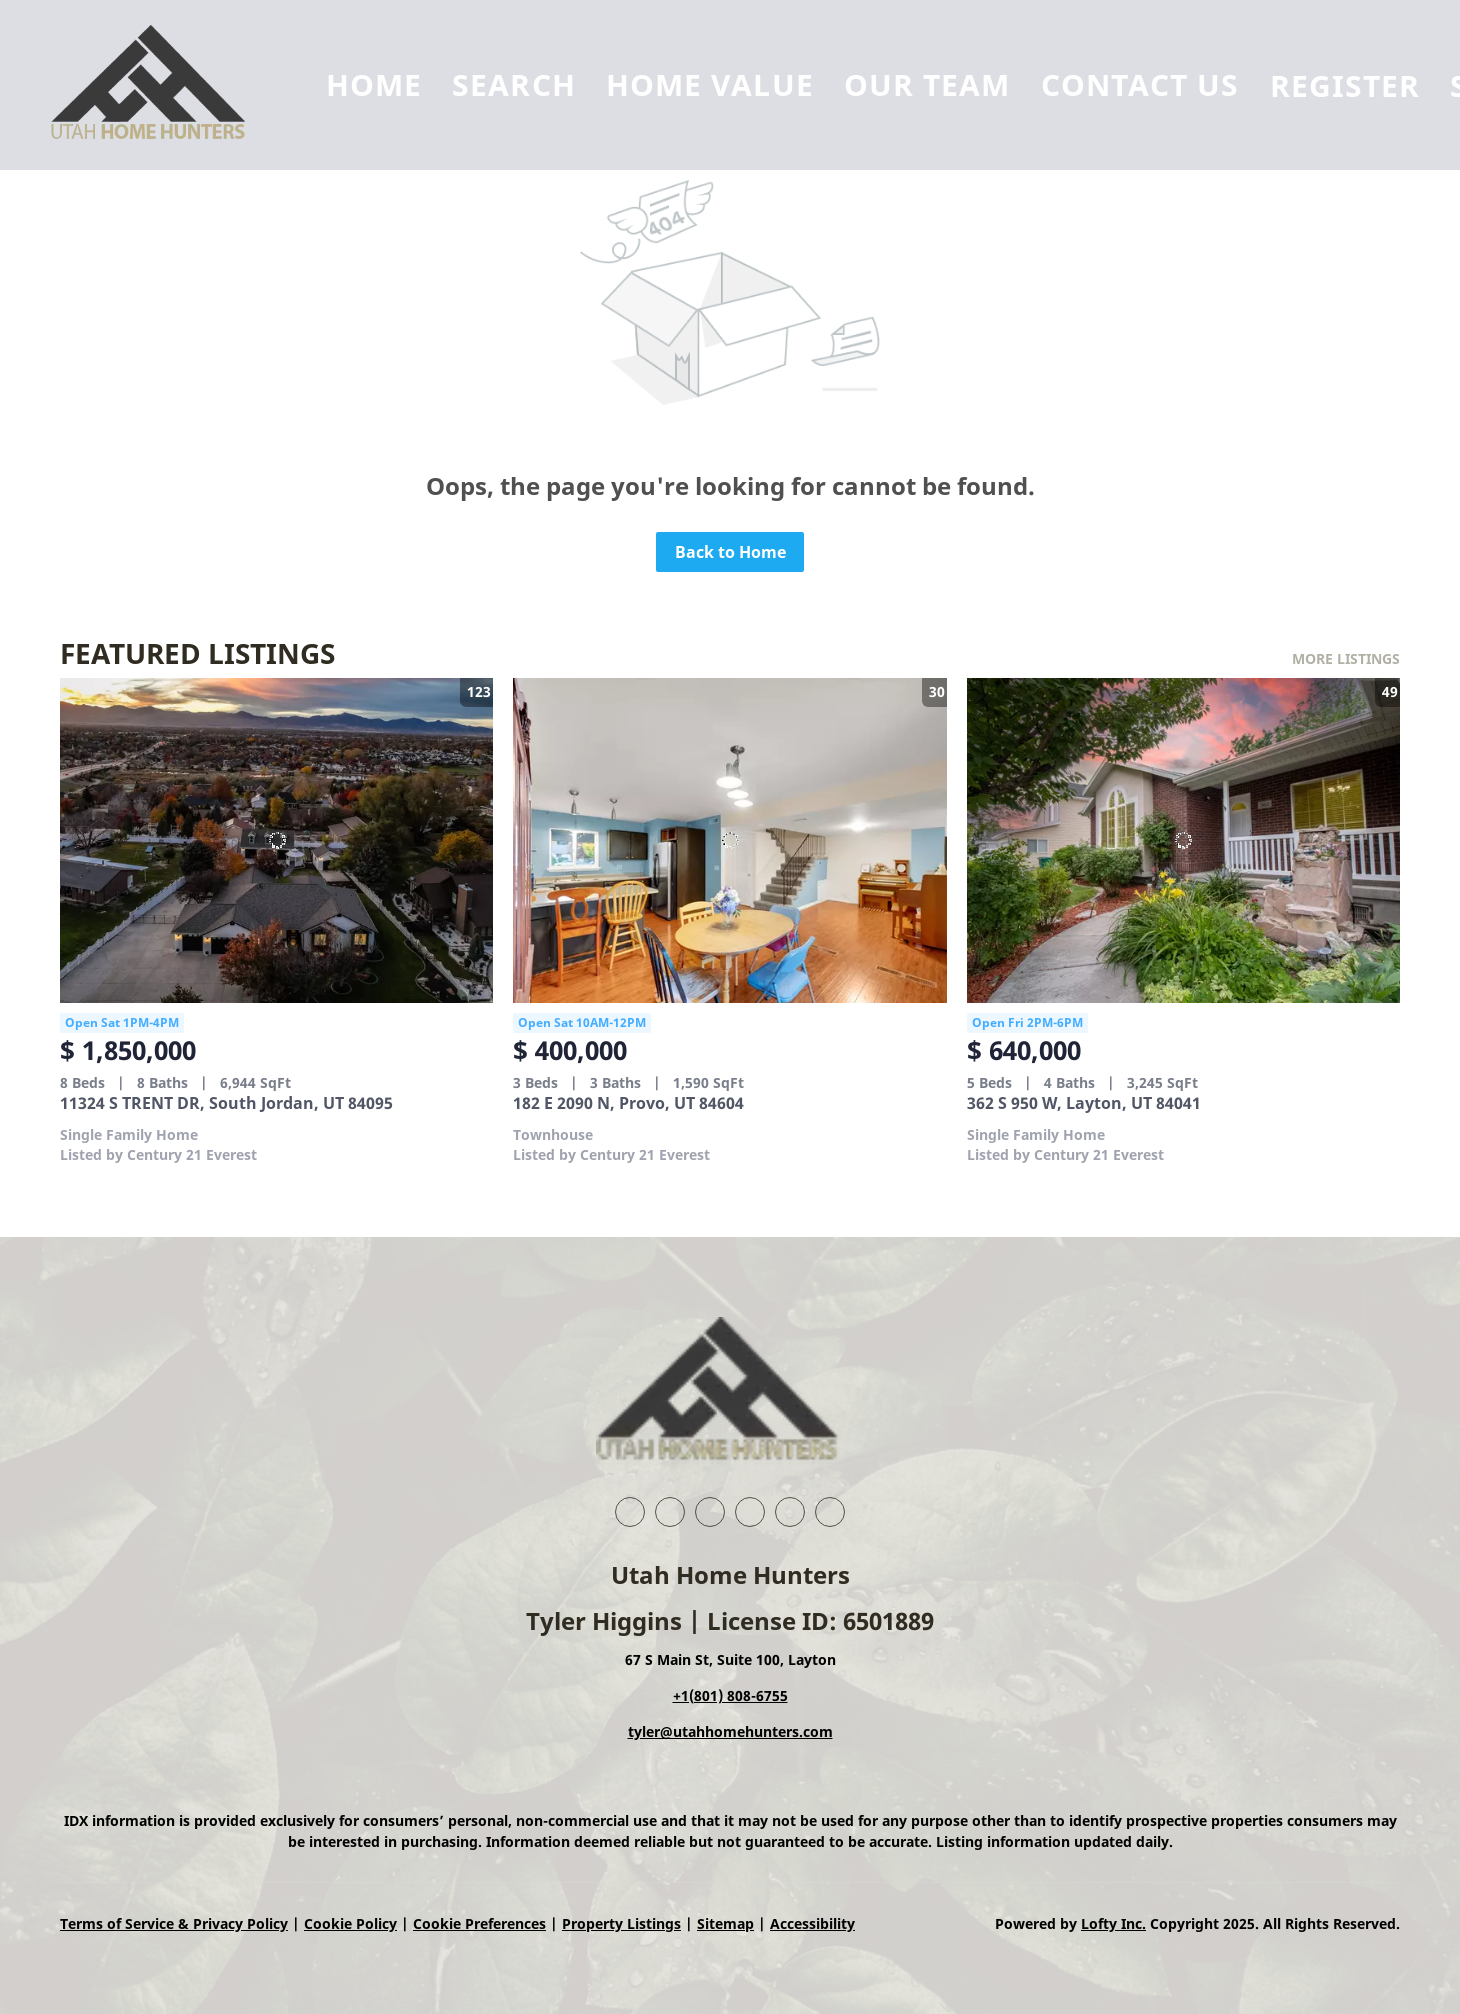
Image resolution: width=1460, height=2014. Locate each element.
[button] (158, 85)
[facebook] (630, 1512)
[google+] (830, 1512)
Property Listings (621, 1923)
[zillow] (750, 1512)
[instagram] (790, 1512)
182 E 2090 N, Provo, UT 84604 (628, 1103)
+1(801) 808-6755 (730, 1695)
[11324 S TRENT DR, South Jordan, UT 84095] (276, 840)
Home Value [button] (710, 84)
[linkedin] (670, 1512)
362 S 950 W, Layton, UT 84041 (1084, 1103)
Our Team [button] (927, 84)
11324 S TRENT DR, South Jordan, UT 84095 (226, 1103)
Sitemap (725, 1923)
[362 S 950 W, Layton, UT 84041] (1183, 840)
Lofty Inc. (1113, 1923)
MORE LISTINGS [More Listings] (1346, 658)
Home (374, 84)
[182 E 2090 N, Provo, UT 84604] (729, 840)
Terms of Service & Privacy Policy (174, 1923)
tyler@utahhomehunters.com (730, 1731)
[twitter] (710, 1512)
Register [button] (1345, 85)
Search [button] (514, 84)
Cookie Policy (350, 1923)
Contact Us (1140, 84)
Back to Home (730, 552)
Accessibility (812, 1923)
